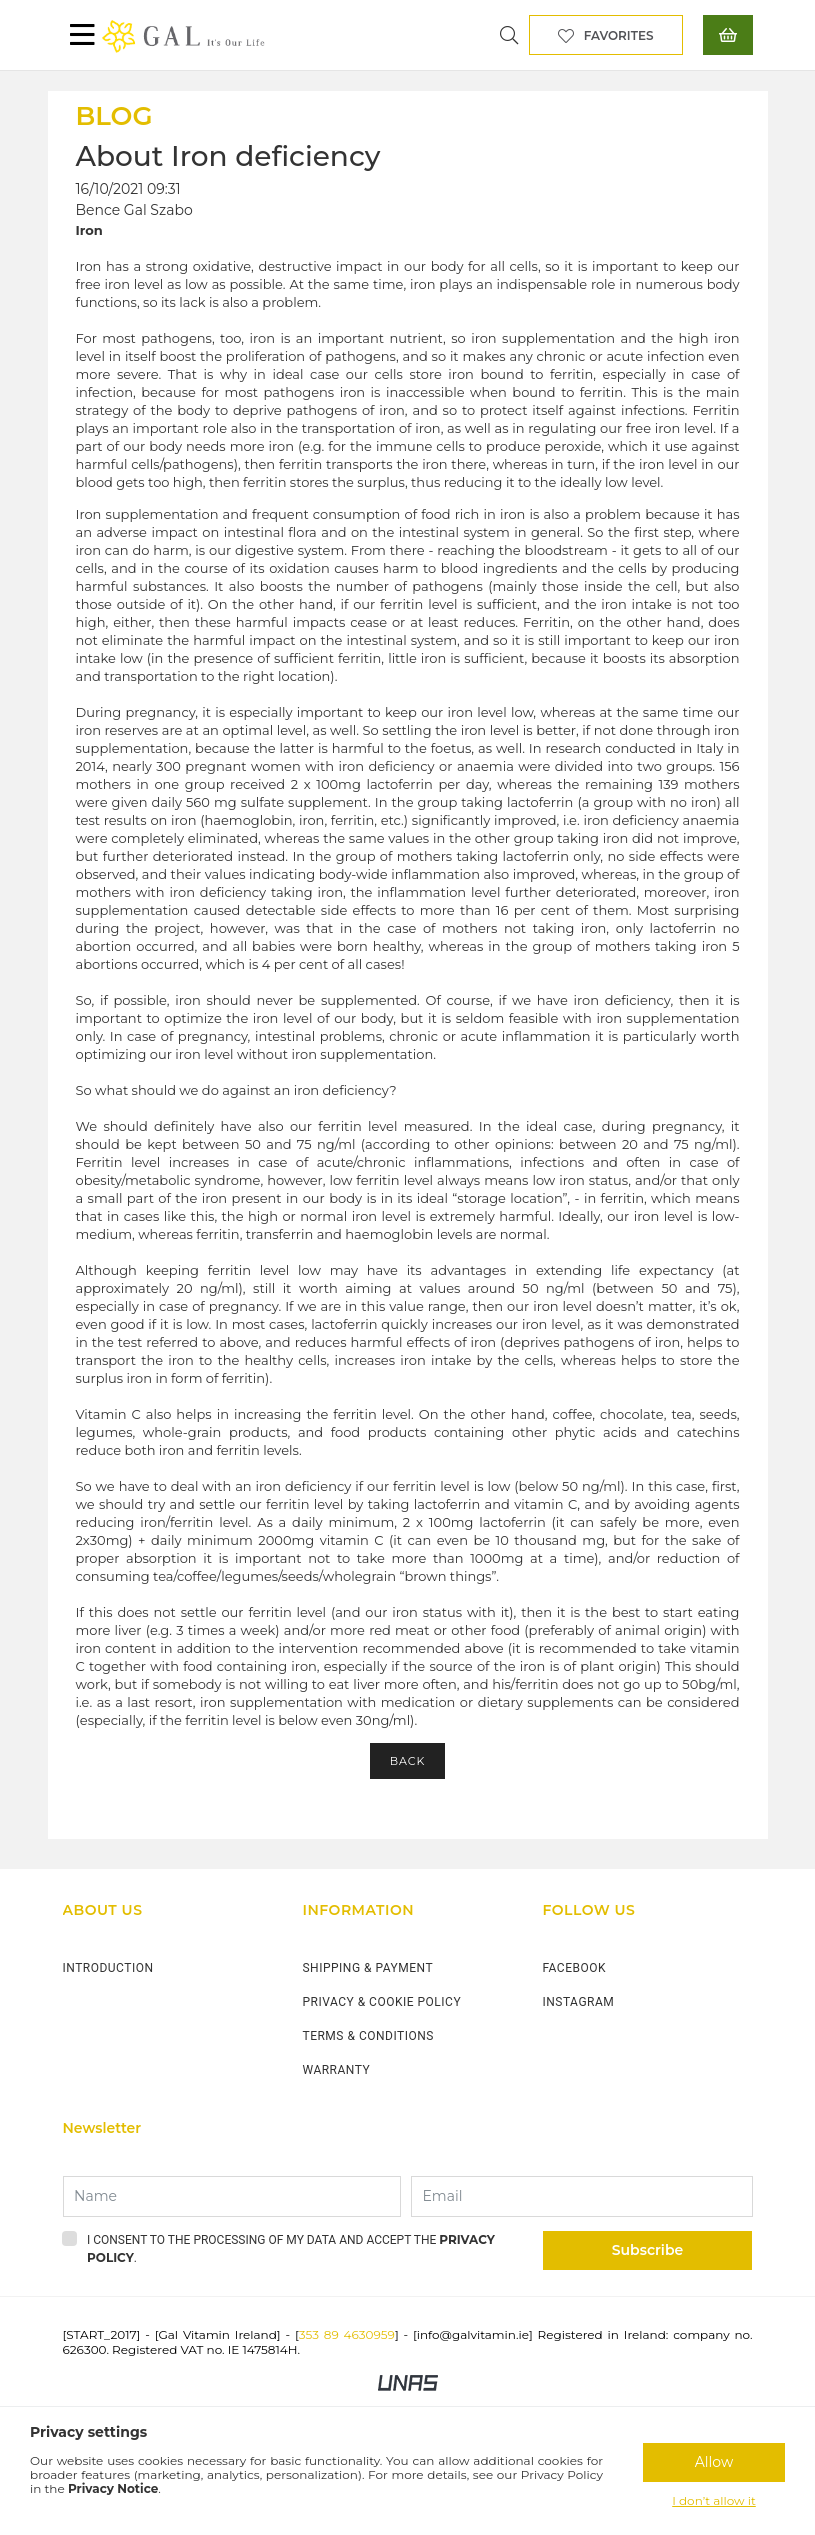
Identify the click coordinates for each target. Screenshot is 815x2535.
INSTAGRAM (578, 2002)
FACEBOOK (574, 1968)
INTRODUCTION (108, 1968)
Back (408, 1761)
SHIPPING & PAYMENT (367, 1968)
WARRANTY (336, 2070)
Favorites (619, 35)
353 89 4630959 (347, 2334)
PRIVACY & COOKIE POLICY (381, 2002)
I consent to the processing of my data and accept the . (291, 2248)
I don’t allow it (714, 2500)
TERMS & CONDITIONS (367, 2036)
